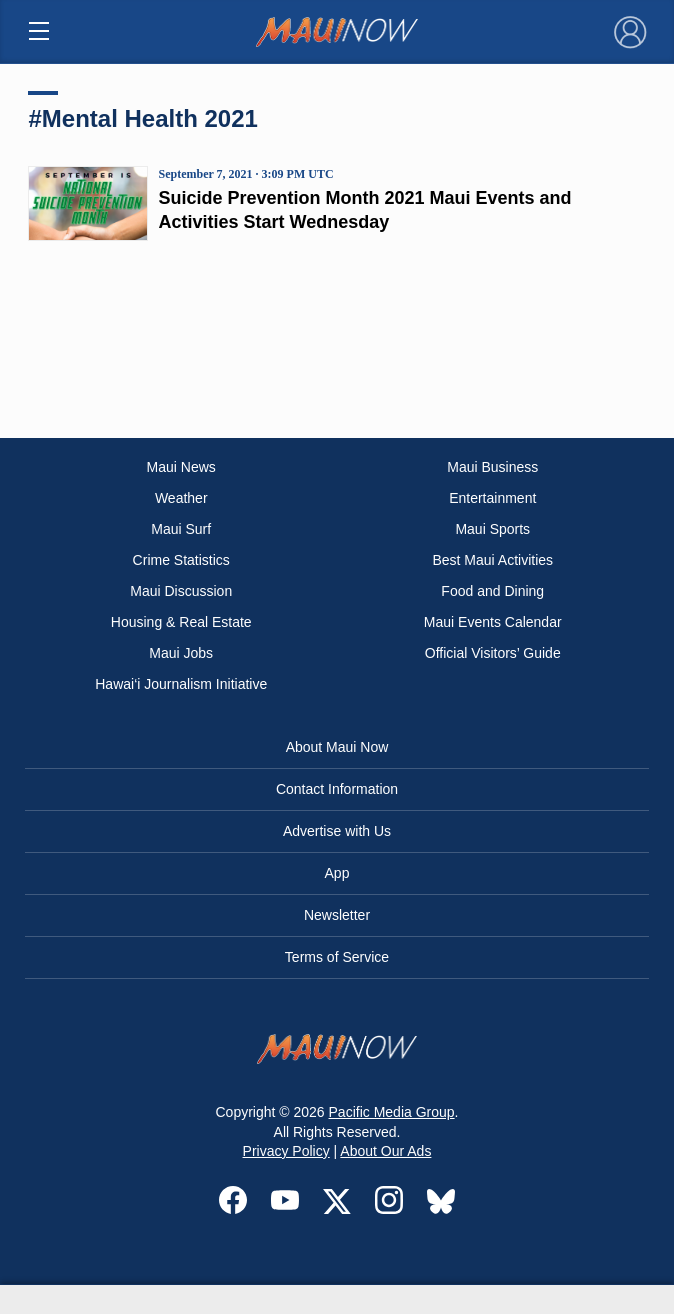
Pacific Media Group (392, 1112)
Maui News (181, 467)
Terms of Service (337, 957)
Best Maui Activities (492, 560)
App (337, 873)
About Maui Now (337, 747)
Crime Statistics (181, 560)
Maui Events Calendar (493, 622)
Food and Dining (492, 591)
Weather (181, 498)
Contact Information (337, 789)
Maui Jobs (181, 653)
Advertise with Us (337, 831)
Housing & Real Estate (181, 622)
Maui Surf (181, 529)
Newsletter (337, 915)
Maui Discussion (181, 591)
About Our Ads (385, 1151)
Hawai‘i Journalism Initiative (181, 684)
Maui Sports (492, 529)
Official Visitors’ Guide (493, 653)
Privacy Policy (286, 1151)
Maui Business (492, 467)
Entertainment (492, 498)
